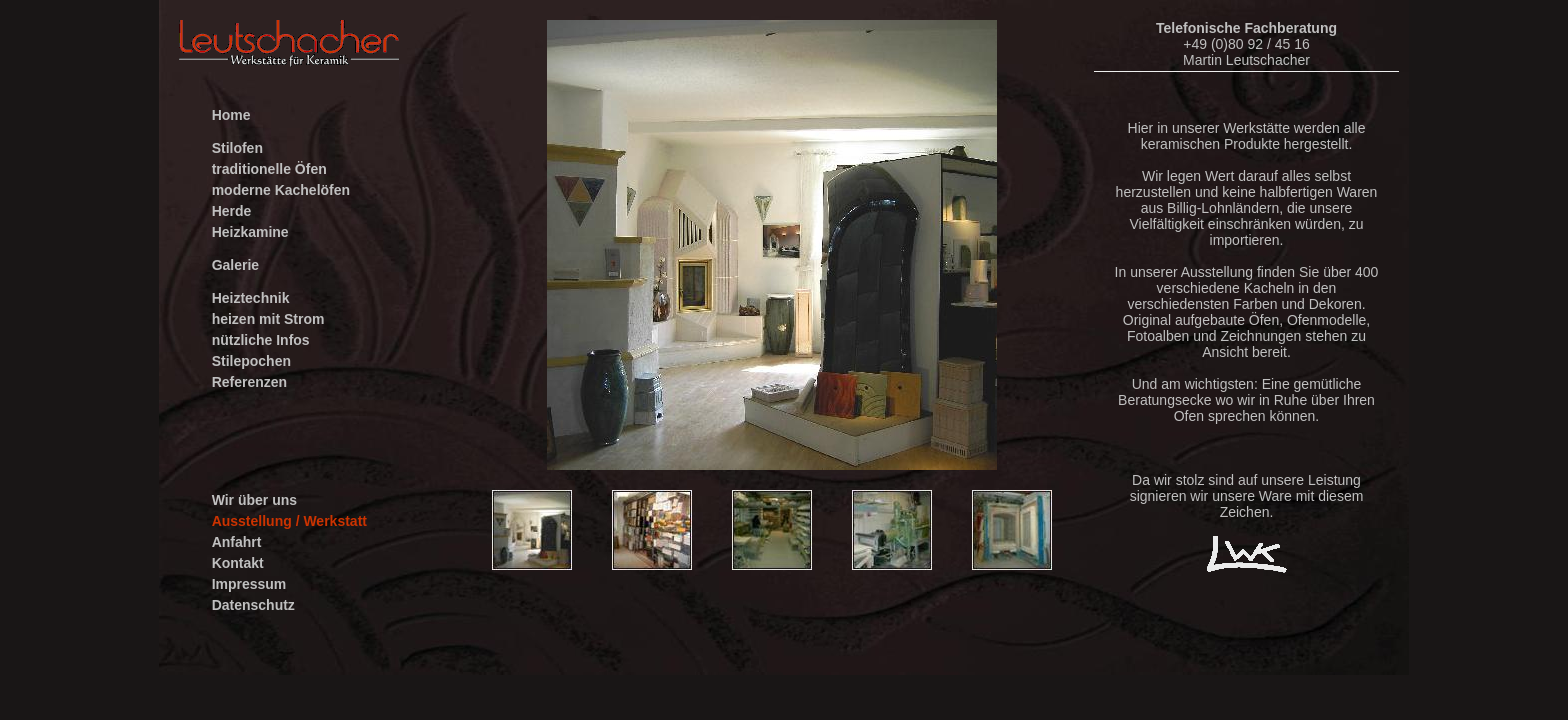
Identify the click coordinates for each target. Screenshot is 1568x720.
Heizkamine (250, 232)
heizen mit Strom (268, 319)
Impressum (249, 584)
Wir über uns (254, 500)
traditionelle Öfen (269, 169)
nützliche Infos (261, 340)
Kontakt (238, 563)
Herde (232, 211)
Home (231, 115)
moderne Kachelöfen (281, 190)
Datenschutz (253, 605)
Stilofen (237, 148)
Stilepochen (251, 361)
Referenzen (249, 382)
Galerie (235, 265)
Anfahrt (237, 542)
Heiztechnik (251, 298)
